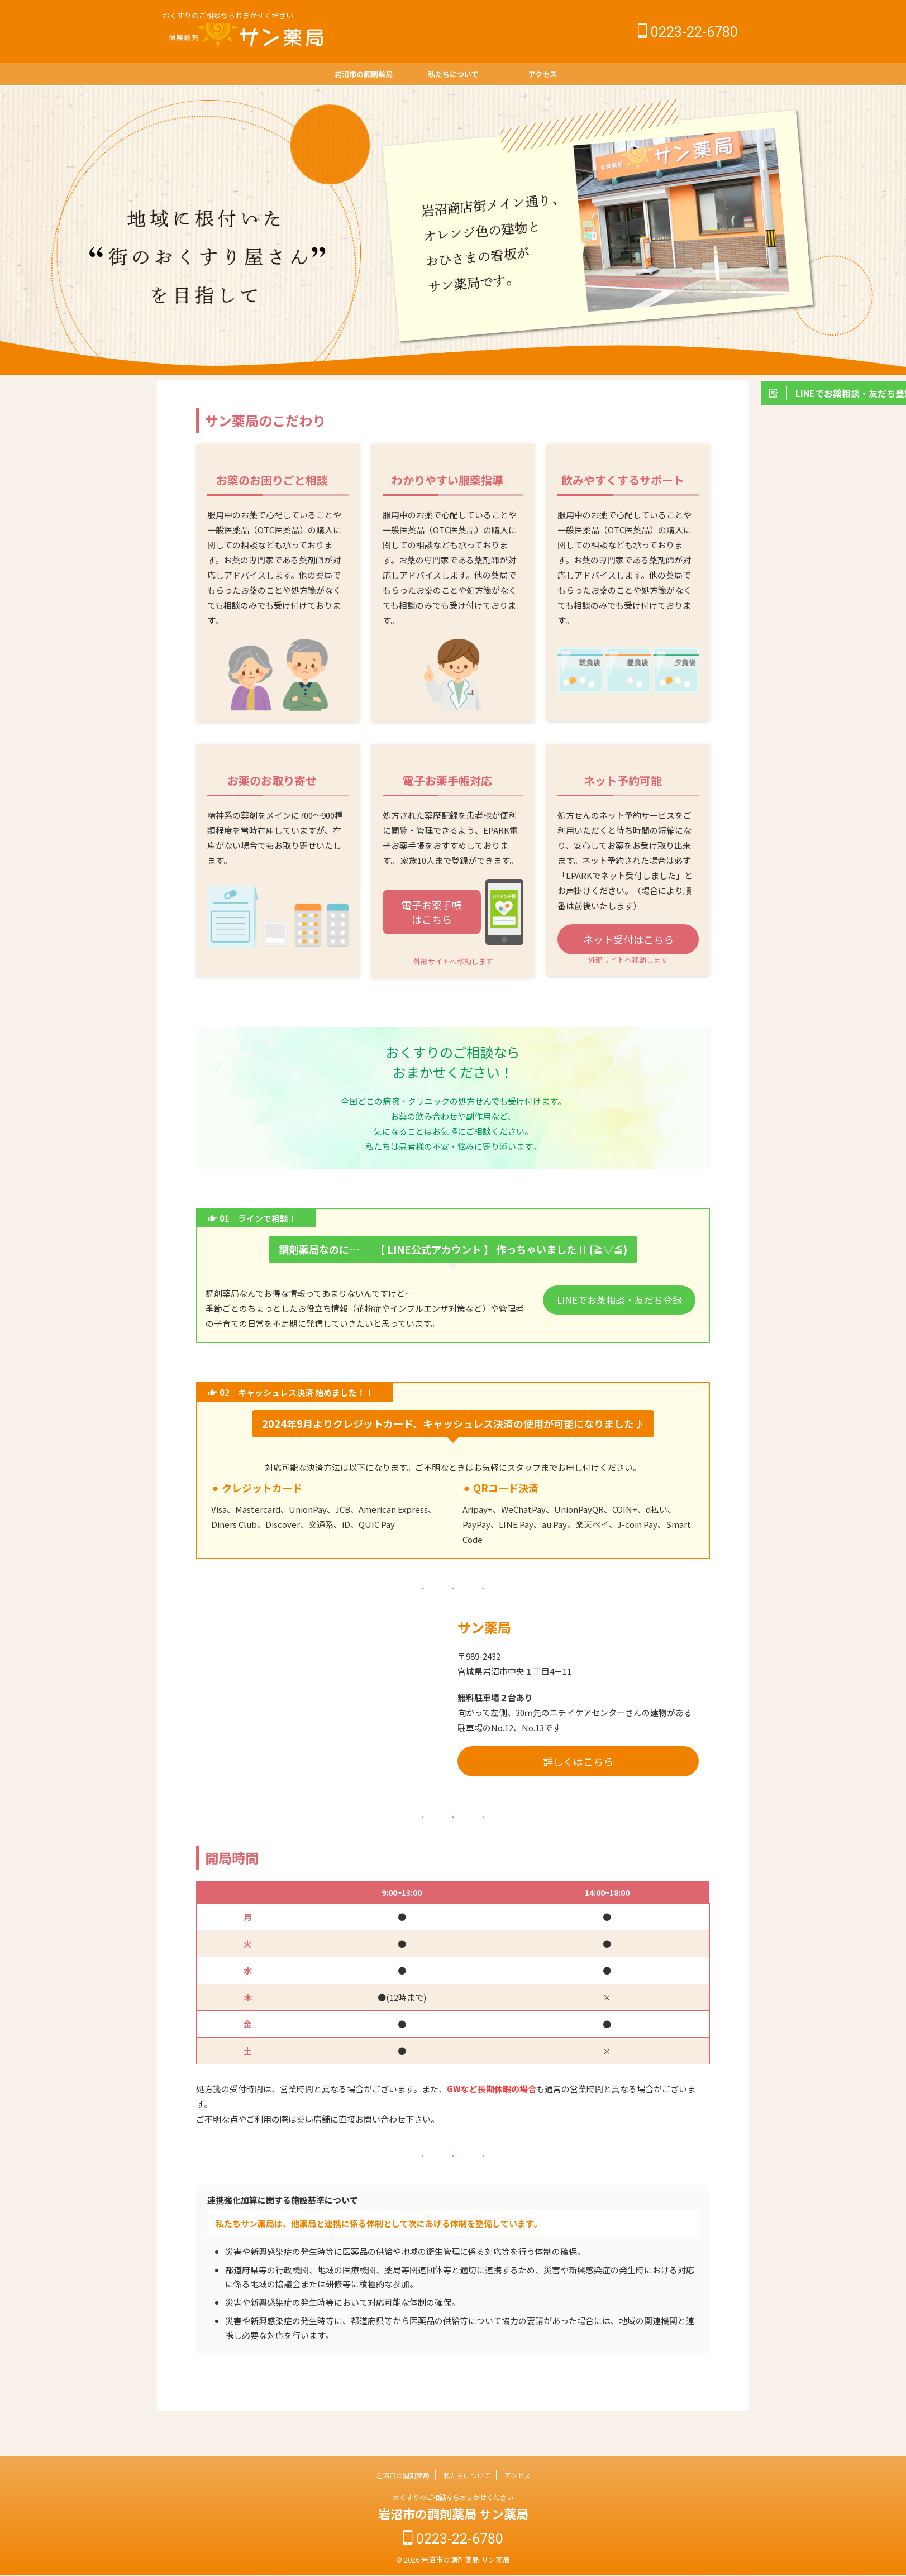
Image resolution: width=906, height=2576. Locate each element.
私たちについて (453, 74)
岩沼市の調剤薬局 (364, 74)
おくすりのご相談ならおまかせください (453, 2498)
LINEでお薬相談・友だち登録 (619, 1299)
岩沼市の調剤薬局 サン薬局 (453, 2515)
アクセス (542, 74)
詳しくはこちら (578, 1761)
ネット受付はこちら (628, 939)
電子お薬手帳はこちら (432, 911)
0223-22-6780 (688, 32)
